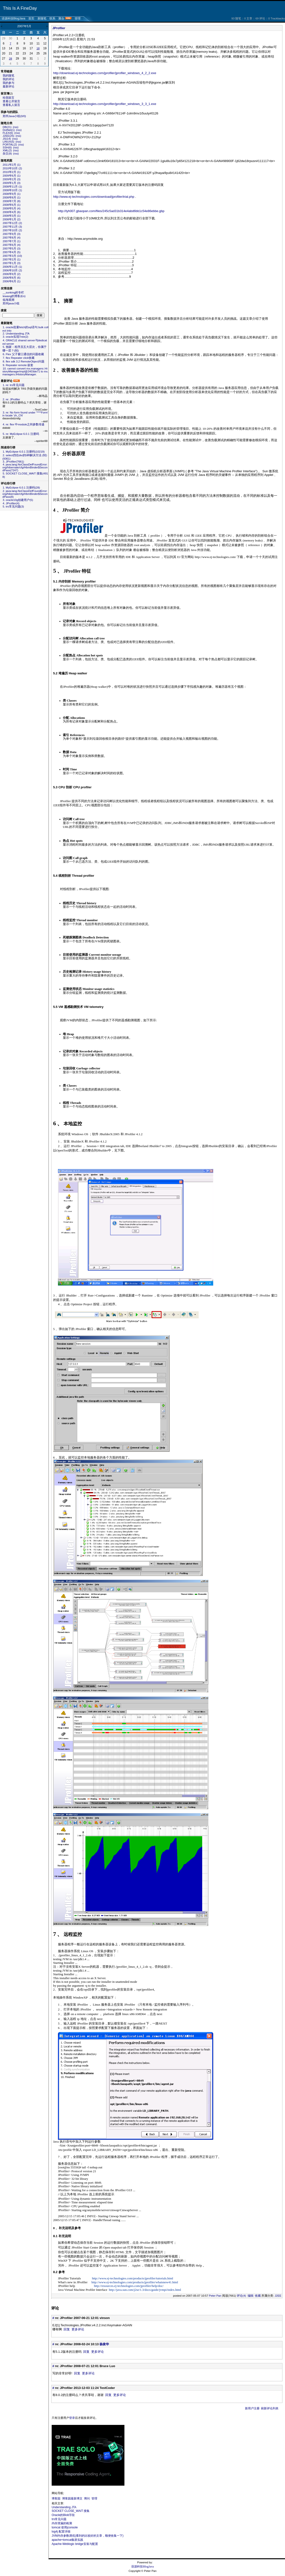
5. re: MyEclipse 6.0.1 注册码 (21, 433)
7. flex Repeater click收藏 (18, 357)
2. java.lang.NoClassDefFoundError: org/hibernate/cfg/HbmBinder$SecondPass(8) (25, 493)
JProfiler (58, 28)
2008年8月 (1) (11, 197)
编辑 (250, 2295)
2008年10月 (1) (12, 190)
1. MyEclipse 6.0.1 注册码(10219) (24, 451)
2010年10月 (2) (12, 168)
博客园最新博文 (72, 2498)
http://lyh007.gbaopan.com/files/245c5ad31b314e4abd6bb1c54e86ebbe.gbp (111, 211)
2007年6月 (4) (11, 244)
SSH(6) (7, 147)
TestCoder (107, 2388)
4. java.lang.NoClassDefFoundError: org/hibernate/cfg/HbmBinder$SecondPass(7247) (25, 467)
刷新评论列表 (269, 2408)
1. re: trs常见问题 (13, 385)
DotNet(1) (9, 130)
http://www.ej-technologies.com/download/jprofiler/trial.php (93, 196)
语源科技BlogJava (13, 18)
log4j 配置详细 (61, 2531)
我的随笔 (8, 75)
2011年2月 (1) (11, 164)
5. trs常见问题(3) (13, 506)
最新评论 (8, 86)
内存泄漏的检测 (62, 2523)
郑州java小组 (11, 303)
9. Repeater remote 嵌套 (18, 365)
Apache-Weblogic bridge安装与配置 (75, 2544)
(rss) (15, 127)
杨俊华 (104, 2344)
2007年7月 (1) (11, 241)
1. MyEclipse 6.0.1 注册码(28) (21, 487)
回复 (67, 2329)
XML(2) (7, 150)
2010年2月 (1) (11, 172)
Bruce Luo (107, 2366)
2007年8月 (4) (11, 237)
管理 (78, 18)
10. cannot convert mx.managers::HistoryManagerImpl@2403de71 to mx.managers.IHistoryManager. (25, 371)
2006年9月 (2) (11, 274)
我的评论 (8, 79)
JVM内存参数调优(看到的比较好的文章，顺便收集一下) (87, 2535)
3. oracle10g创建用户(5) (18, 499)
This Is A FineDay (20, 8)
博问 (87, 2498)
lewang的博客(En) (14, 296)
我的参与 (8, 82)
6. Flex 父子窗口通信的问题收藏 (23, 354)
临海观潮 (8, 299)
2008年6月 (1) (11, 204)
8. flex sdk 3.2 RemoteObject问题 (23, 361)
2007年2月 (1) (11, 259)
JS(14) (7, 138)
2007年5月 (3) (11, 248)
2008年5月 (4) (11, 208)
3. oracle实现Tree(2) (15, 336)
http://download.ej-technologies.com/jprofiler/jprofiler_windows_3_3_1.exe (104, 104)
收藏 (258, 2295)
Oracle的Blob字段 (63, 2515)
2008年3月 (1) (11, 215)
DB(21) (7, 127)
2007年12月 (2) (12, 223)
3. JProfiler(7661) (13, 461)
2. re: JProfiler (11, 399)
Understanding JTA (64, 2507)
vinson (104, 2318)
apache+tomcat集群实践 (67, 2540)
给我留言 (8, 97)
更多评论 (78, 2329)
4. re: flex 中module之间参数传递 (23, 424)
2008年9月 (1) (11, 193)
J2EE (278, 2295)
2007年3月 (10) (12, 255)
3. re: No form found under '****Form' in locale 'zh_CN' (25, 414)
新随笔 (42, 18)
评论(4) (241, 2295)
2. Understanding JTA (16, 333)
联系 (52, 18)
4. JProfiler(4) (11, 503)
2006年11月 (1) (12, 266)
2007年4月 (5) (11, 252)
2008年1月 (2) (11, 219)
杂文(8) (7, 153)
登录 (72, 2418)
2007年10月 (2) (12, 230)
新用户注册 (252, 2408)
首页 (31, 18)
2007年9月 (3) (11, 233)
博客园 (56, 2498)
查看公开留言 (11, 101)
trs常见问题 (59, 2519)
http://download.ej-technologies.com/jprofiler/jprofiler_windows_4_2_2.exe (104, 73)
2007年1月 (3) (11, 263)
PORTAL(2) (10, 144)
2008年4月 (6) (11, 212)
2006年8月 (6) (11, 277)
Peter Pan (215, 2295)
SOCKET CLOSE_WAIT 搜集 (71, 2511)
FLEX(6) (8, 132)
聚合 (61, 18)
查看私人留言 (11, 104)
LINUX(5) (8, 141)
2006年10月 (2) (12, 270)
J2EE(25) (8, 135)
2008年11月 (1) (12, 186)
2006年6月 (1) (11, 281)
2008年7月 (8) (11, 201)
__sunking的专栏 (13, 292)
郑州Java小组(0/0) (14, 116)
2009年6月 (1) (11, 175)
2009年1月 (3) (11, 182)
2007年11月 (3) (12, 226)
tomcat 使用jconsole (65, 2527)
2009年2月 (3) (11, 179)
